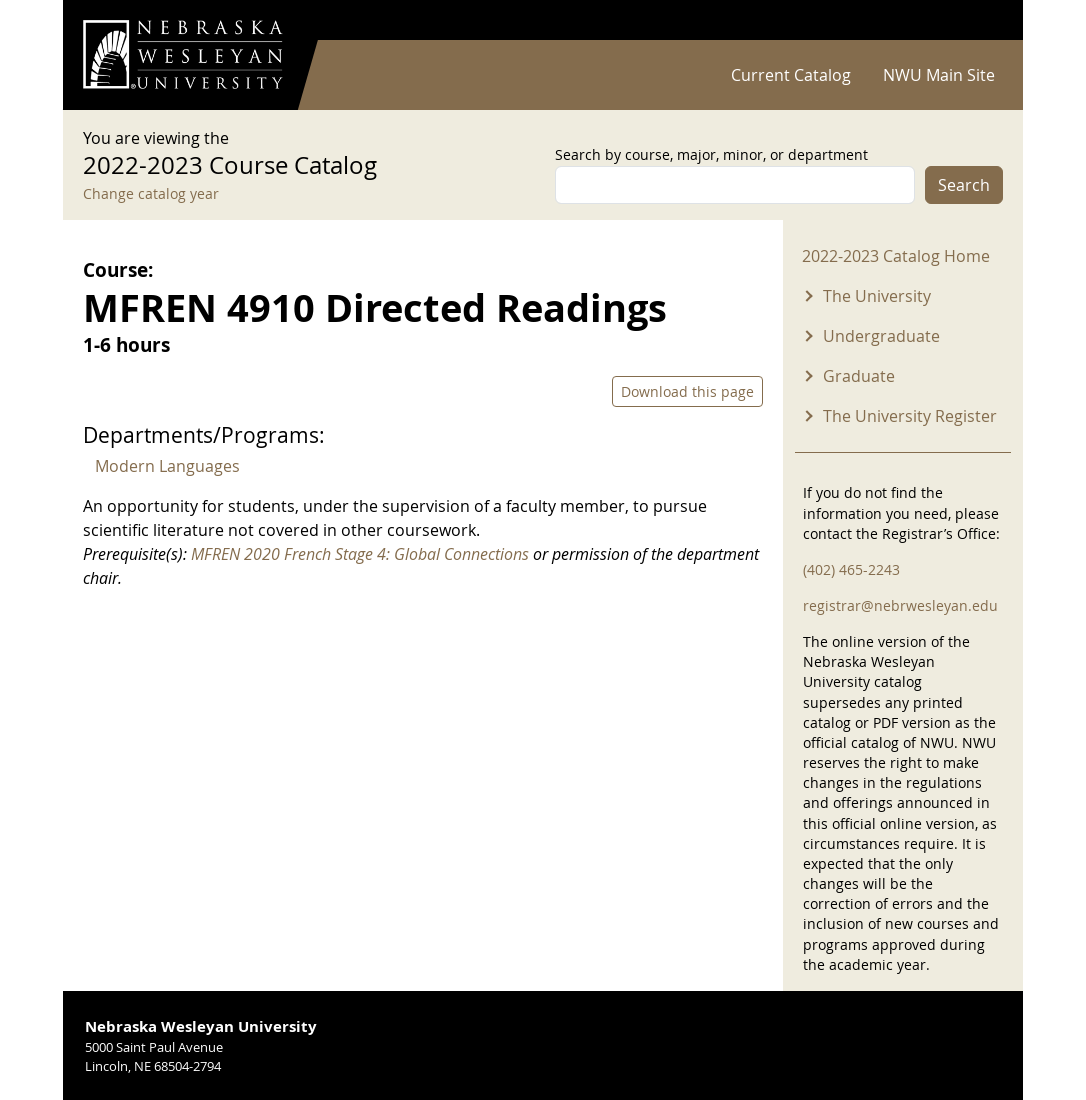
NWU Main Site (939, 75)
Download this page (687, 391)
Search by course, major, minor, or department (711, 154)
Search (964, 185)
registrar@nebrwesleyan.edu (900, 605)
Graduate (859, 376)
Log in (977, 20)
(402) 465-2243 (851, 569)
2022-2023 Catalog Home (896, 256)
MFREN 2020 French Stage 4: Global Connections (360, 554)
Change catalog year (151, 193)
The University (877, 296)
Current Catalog (791, 75)
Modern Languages (167, 466)
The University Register (910, 416)
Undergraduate (881, 336)
